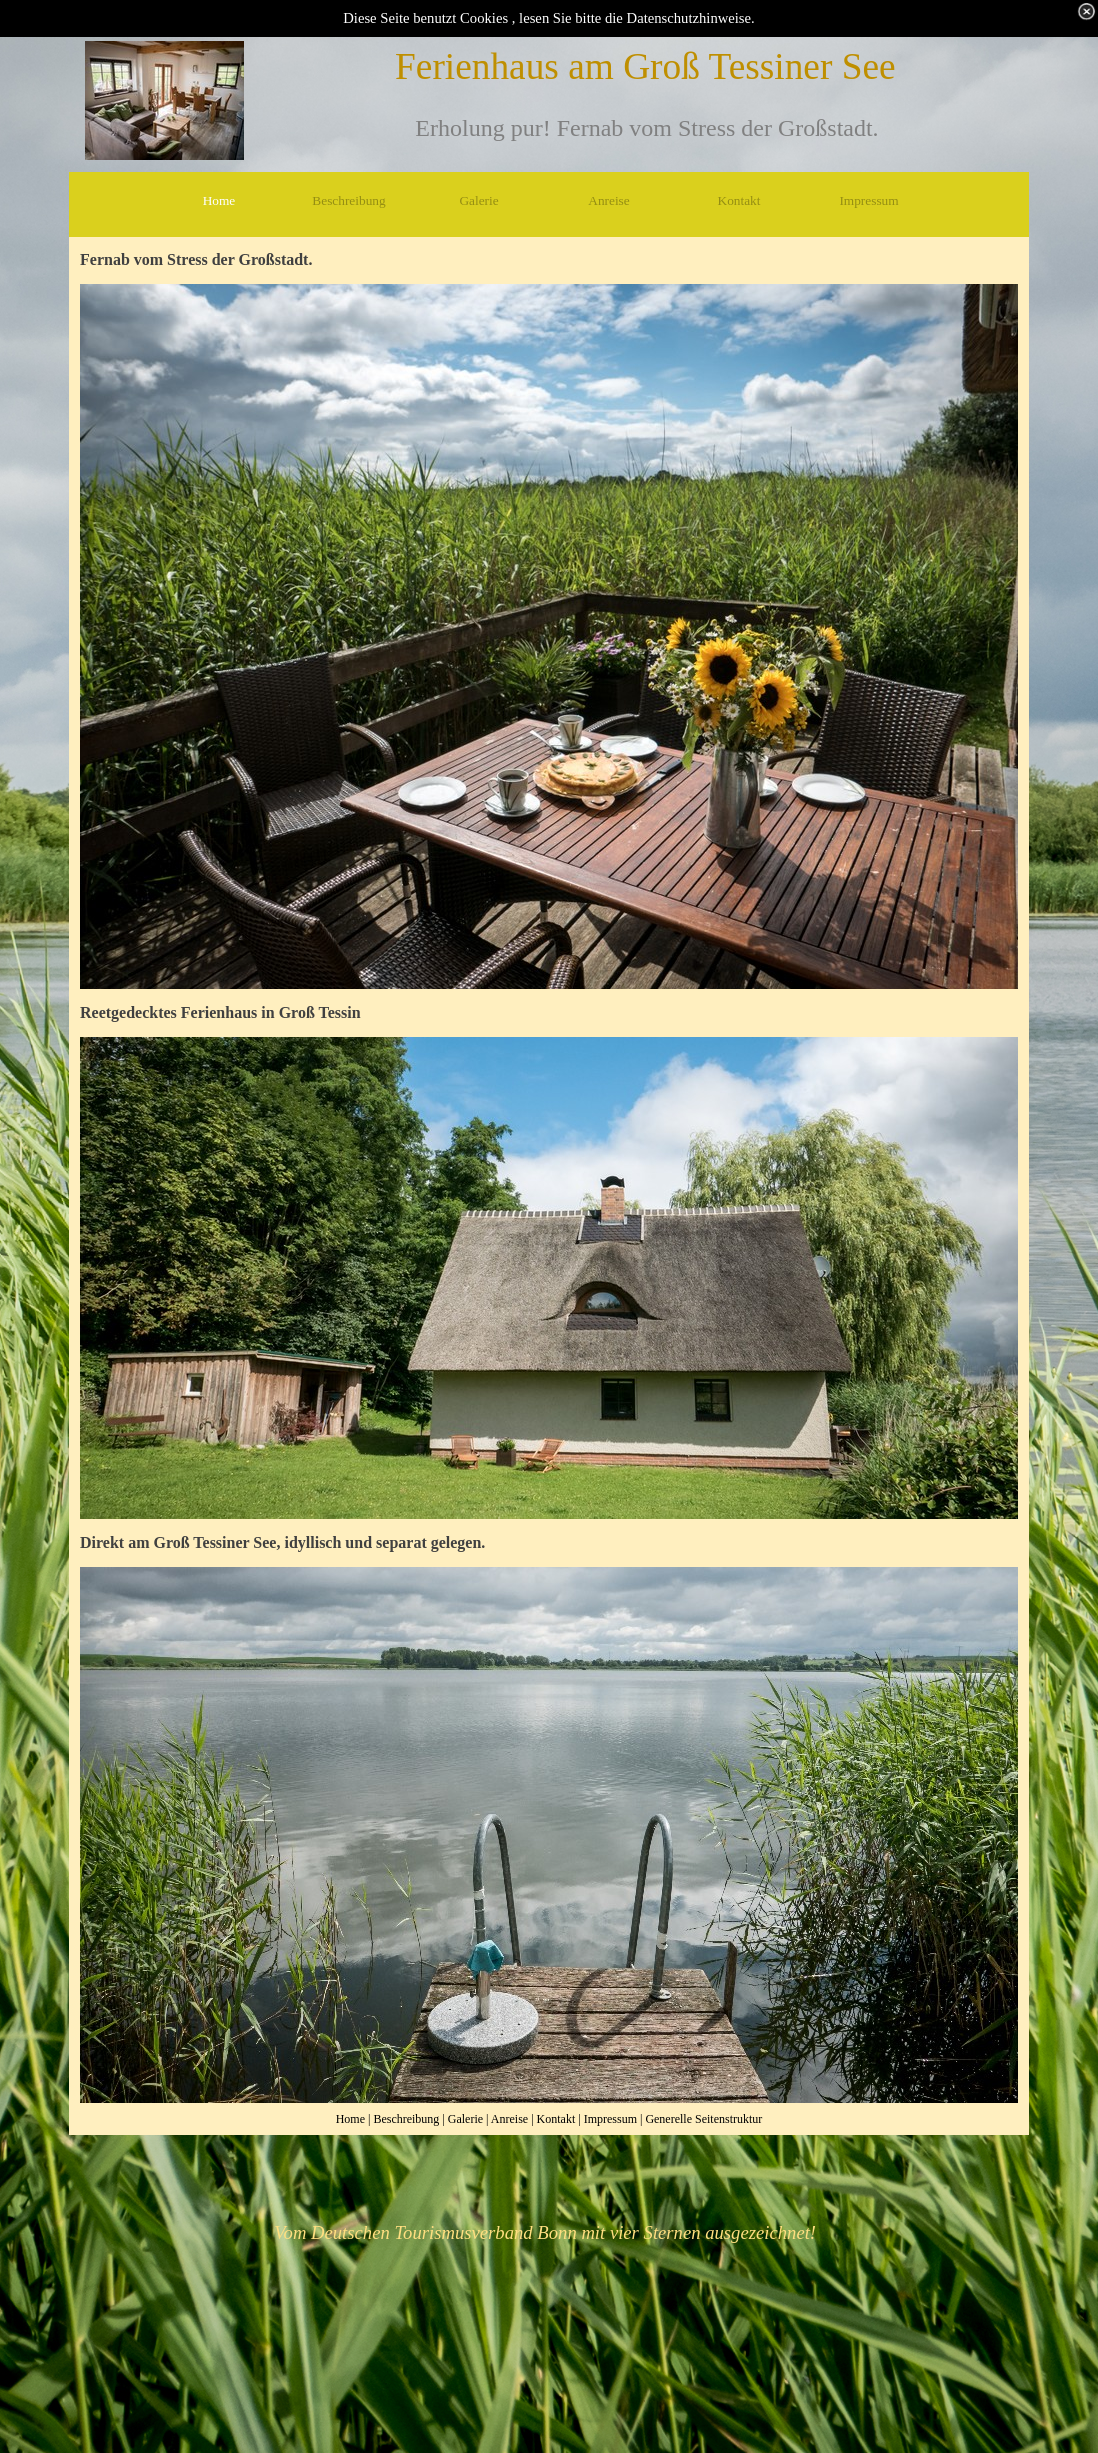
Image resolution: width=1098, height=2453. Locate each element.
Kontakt (556, 2119)
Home (350, 2119)
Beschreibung (406, 2119)
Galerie (465, 2119)
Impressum (610, 2119)
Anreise (509, 2119)
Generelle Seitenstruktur (703, 2119)
